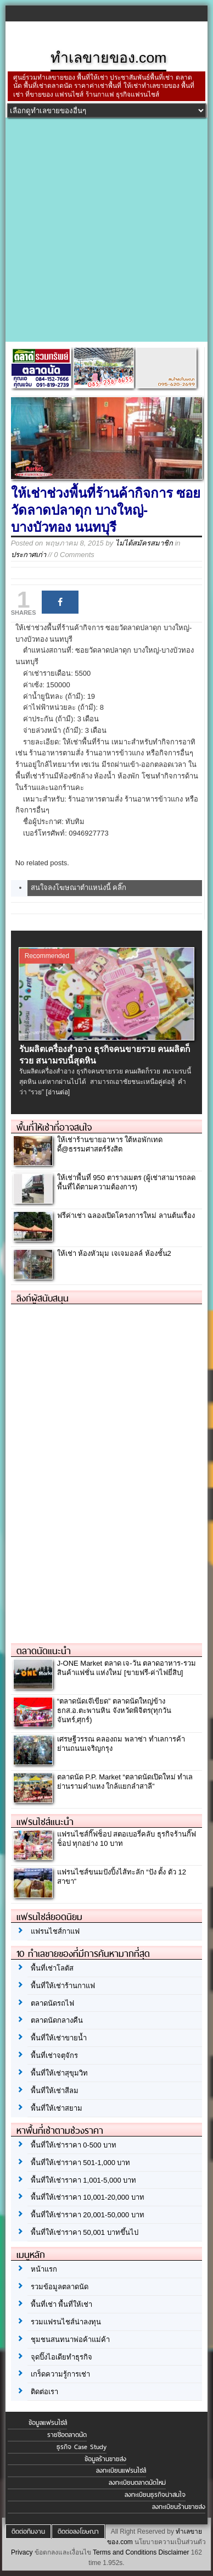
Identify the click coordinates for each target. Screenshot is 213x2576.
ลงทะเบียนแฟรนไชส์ (121, 2470)
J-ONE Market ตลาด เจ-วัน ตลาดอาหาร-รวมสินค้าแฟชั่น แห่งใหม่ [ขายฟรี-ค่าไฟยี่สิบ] (126, 1668)
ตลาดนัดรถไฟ (52, 2003)
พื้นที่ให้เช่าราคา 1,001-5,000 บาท (84, 2180)
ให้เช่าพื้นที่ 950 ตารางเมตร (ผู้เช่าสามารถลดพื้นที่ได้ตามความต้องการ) (126, 1182)
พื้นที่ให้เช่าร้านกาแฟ (63, 1986)
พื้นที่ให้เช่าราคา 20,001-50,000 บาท (87, 2215)
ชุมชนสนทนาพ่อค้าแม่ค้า (70, 2339)
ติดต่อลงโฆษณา (78, 2531)
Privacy (21, 2552)
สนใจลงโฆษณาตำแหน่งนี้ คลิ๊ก (79, 887)
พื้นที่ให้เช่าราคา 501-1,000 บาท (81, 2162)
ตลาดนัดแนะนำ (43, 1651)
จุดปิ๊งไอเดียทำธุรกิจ (61, 2357)
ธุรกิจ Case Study (82, 2446)
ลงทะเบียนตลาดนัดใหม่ (137, 2482)
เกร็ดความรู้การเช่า (60, 2374)
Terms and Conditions (124, 2552)
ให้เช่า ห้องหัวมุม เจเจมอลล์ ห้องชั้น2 (114, 1253)
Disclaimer (174, 2552)
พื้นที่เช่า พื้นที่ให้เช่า (62, 2304)
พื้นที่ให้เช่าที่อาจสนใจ (54, 1127)
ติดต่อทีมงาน (28, 2531)
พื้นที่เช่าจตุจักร (54, 2055)
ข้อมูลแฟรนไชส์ (48, 2422)
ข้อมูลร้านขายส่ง (105, 2458)
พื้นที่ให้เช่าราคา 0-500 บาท (73, 2145)
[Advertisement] (106, 229)
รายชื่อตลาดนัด (67, 2434)
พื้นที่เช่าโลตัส (52, 1968)
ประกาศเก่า (28, 554)
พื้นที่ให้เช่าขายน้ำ (59, 2038)
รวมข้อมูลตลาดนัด (59, 2287)
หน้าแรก (44, 2269)
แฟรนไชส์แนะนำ (45, 1821)
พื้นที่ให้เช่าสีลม (55, 2091)
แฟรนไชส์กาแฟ (55, 1931)
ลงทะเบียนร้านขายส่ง (178, 2506)
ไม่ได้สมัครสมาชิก (144, 543)
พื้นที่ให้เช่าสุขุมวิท (59, 2073)
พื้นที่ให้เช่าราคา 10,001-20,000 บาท (87, 2197)
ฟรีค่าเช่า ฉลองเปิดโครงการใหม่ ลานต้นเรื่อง (126, 1215)
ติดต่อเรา (44, 2392)
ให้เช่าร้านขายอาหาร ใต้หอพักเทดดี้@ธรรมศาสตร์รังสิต (110, 1144)
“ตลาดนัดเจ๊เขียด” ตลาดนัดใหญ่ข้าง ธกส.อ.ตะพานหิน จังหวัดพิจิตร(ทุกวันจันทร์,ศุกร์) (114, 1710)
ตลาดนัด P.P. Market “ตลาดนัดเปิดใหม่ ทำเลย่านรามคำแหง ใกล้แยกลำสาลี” (125, 1781)
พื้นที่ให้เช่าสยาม (56, 2108)
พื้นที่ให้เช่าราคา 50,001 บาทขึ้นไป (84, 2232)
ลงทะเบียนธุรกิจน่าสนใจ (155, 2494)
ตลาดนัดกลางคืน (57, 2020)
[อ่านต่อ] (58, 1092)
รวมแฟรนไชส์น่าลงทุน (66, 2322)
